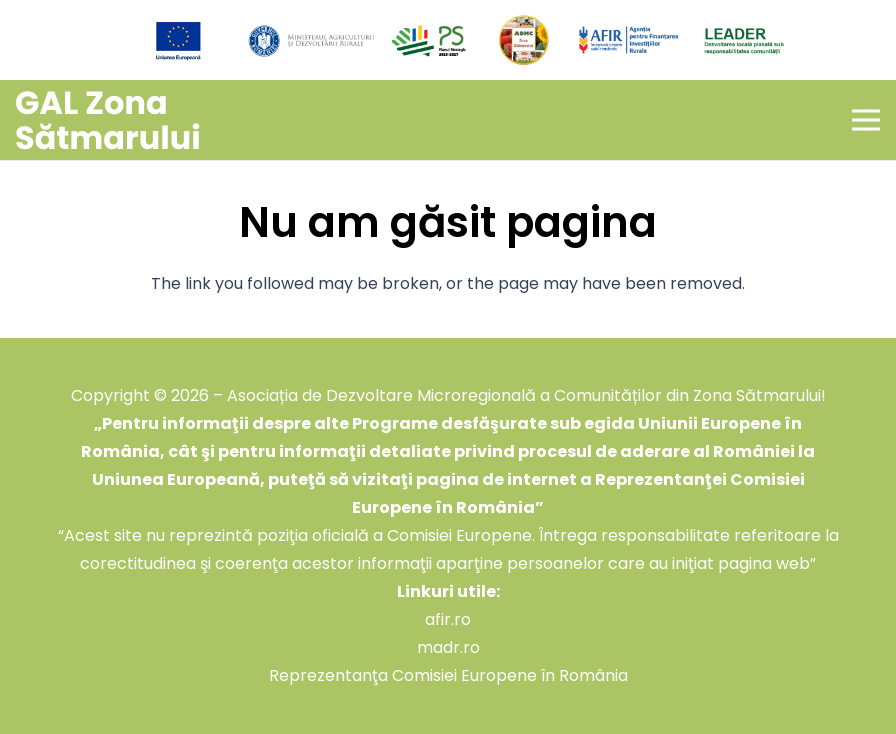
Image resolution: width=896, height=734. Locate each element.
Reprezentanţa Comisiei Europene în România (448, 675)
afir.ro (448, 619)
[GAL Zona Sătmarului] (108, 120)
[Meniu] (866, 120)
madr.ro (448, 647)
